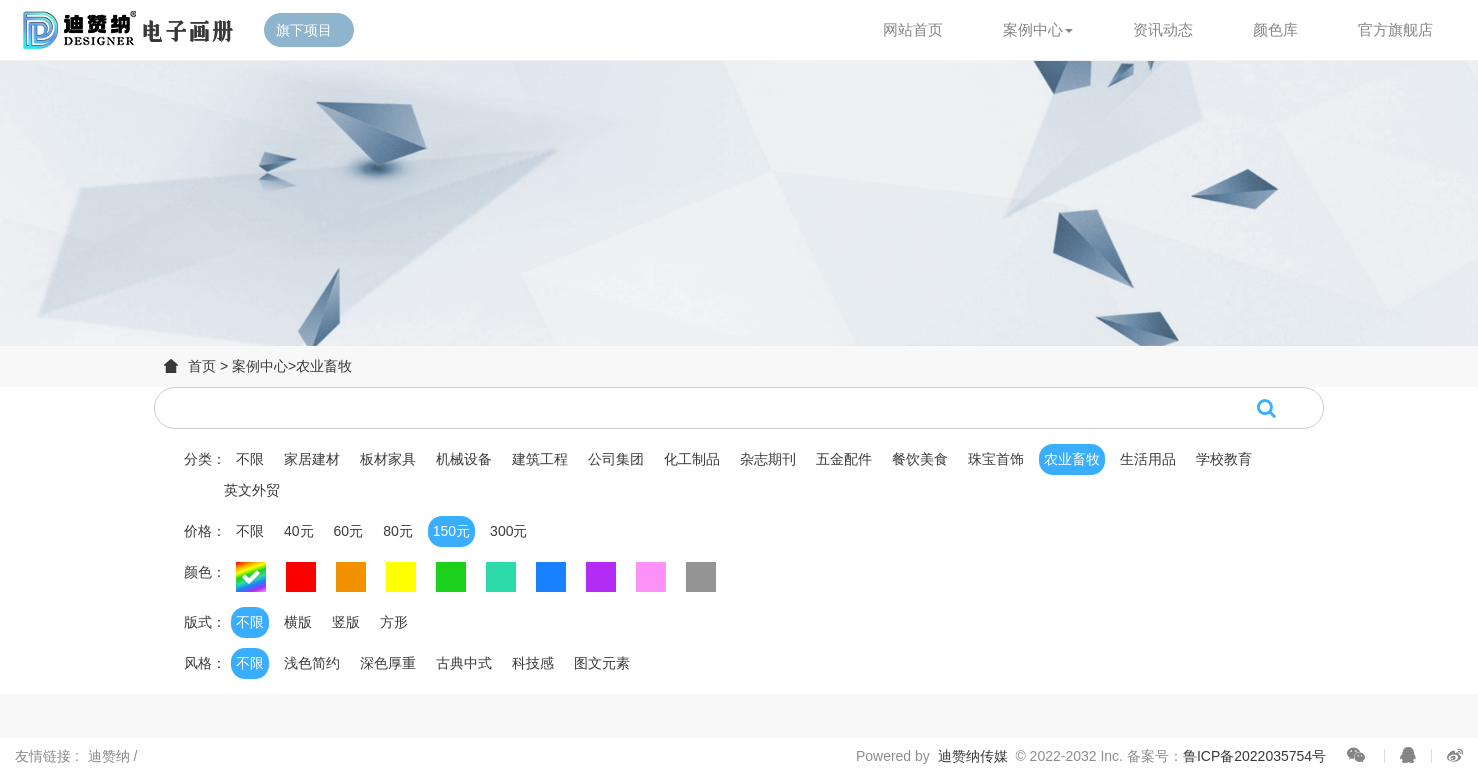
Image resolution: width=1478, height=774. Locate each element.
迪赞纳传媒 (973, 756)
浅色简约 (312, 663)
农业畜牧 (324, 366)
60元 (349, 531)
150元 (451, 531)
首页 (202, 366)
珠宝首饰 (996, 459)
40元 (299, 531)
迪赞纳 (111, 756)
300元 (508, 531)
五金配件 (844, 459)
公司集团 (616, 459)
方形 (394, 622)
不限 (250, 459)
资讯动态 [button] (1163, 29)
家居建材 (312, 459)
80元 (398, 531)
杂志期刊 (768, 459)
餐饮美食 (920, 459)
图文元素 (602, 663)
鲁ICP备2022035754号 (1254, 756)
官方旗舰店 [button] (1395, 29)
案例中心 (260, 366)
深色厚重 (388, 663)
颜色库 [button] (1275, 29)
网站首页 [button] (913, 29)
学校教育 (1224, 459)
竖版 (346, 622)
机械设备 (464, 459)
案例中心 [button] (1038, 29)
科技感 (533, 663)
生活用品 (1148, 459)
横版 (298, 622)
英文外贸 (252, 490)
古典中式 (464, 663)
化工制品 (692, 459)
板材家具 (388, 459)
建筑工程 (540, 459)
